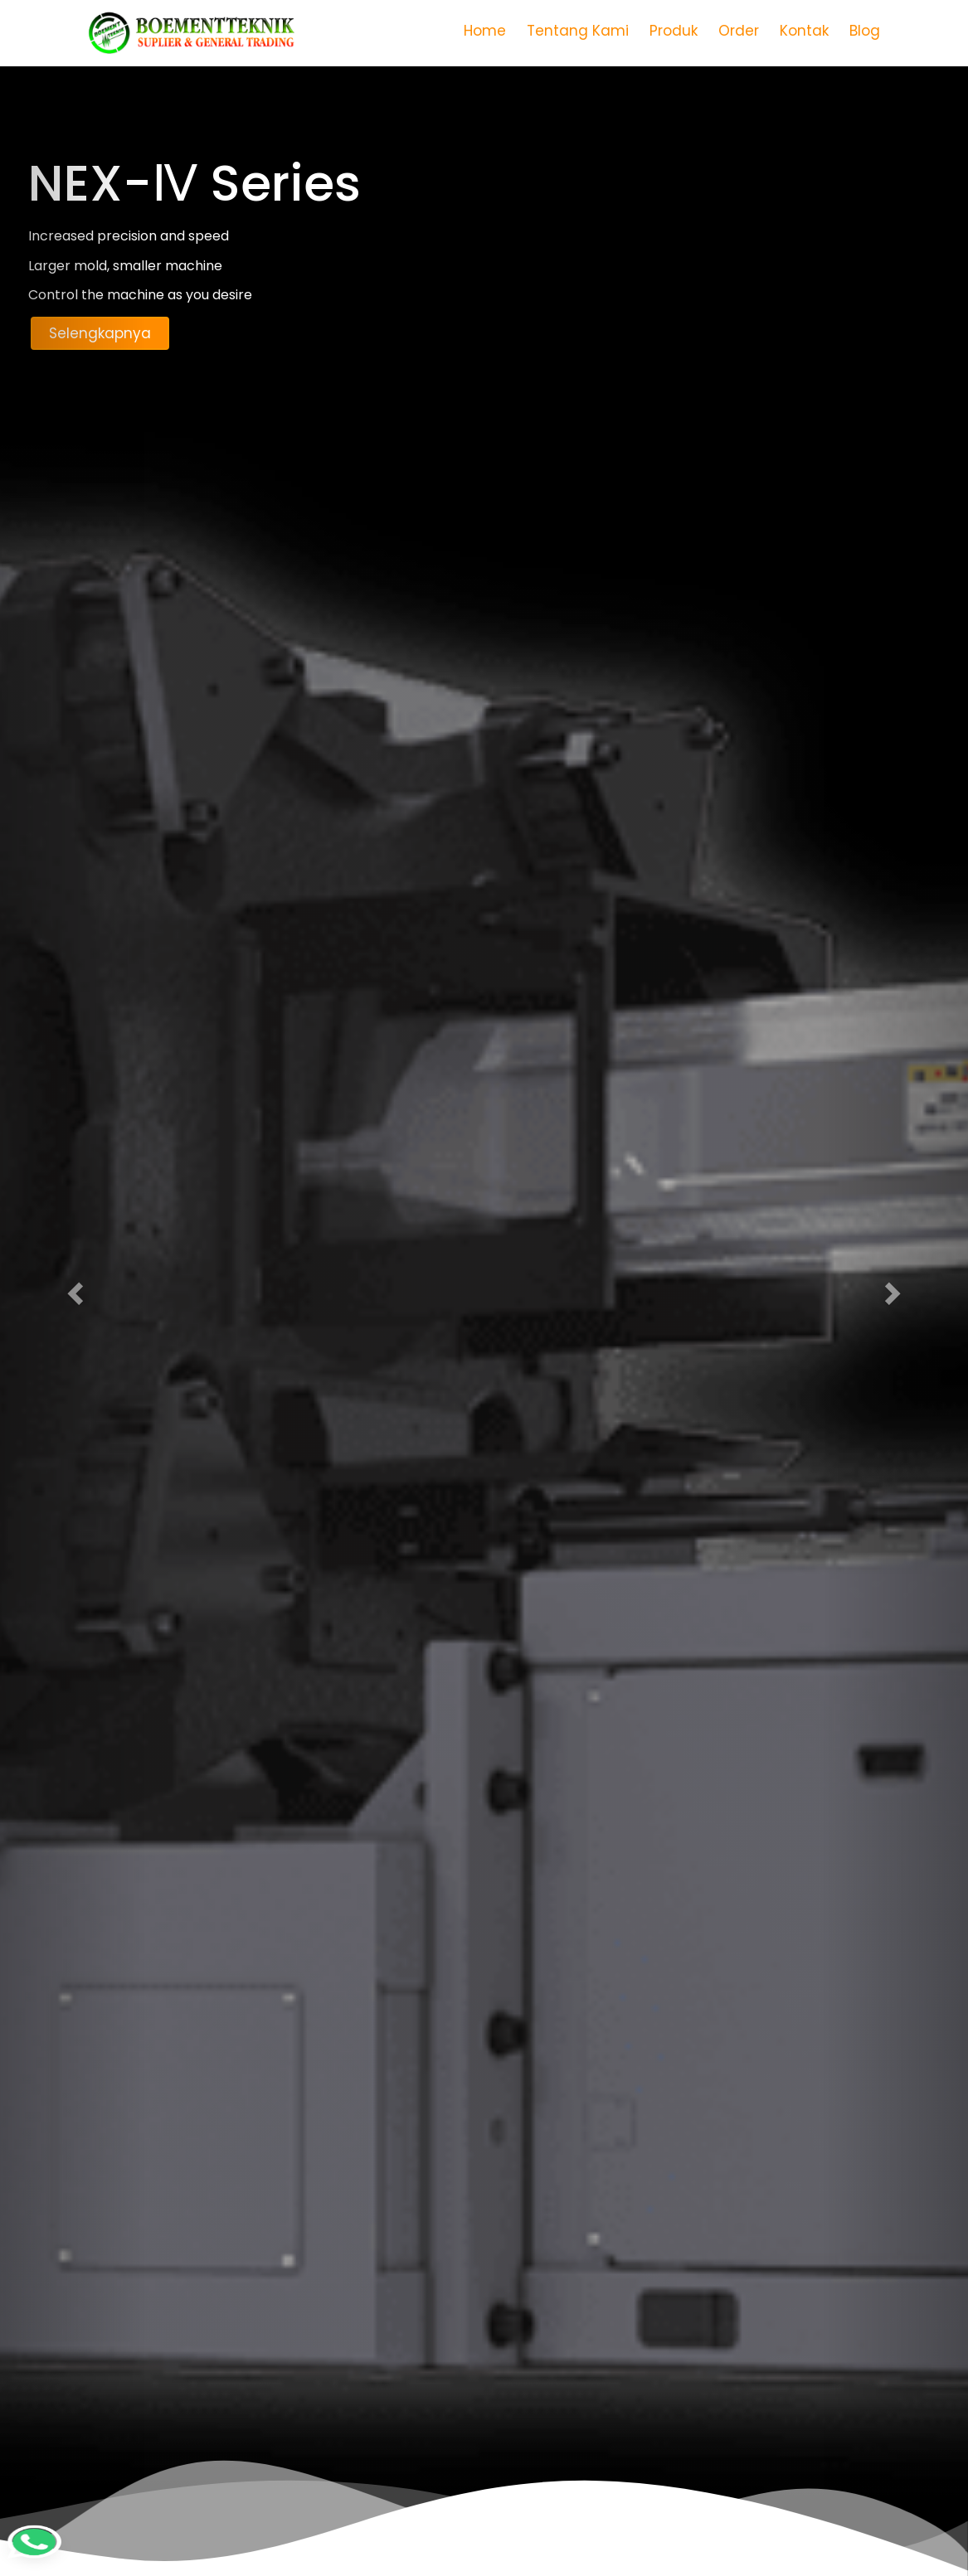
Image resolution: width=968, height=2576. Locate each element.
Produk (673, 31)
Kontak (804, 31)
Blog (864, 31)
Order (738, 31)
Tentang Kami (578, 31)
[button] (72, 1288)
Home (485, 31)
